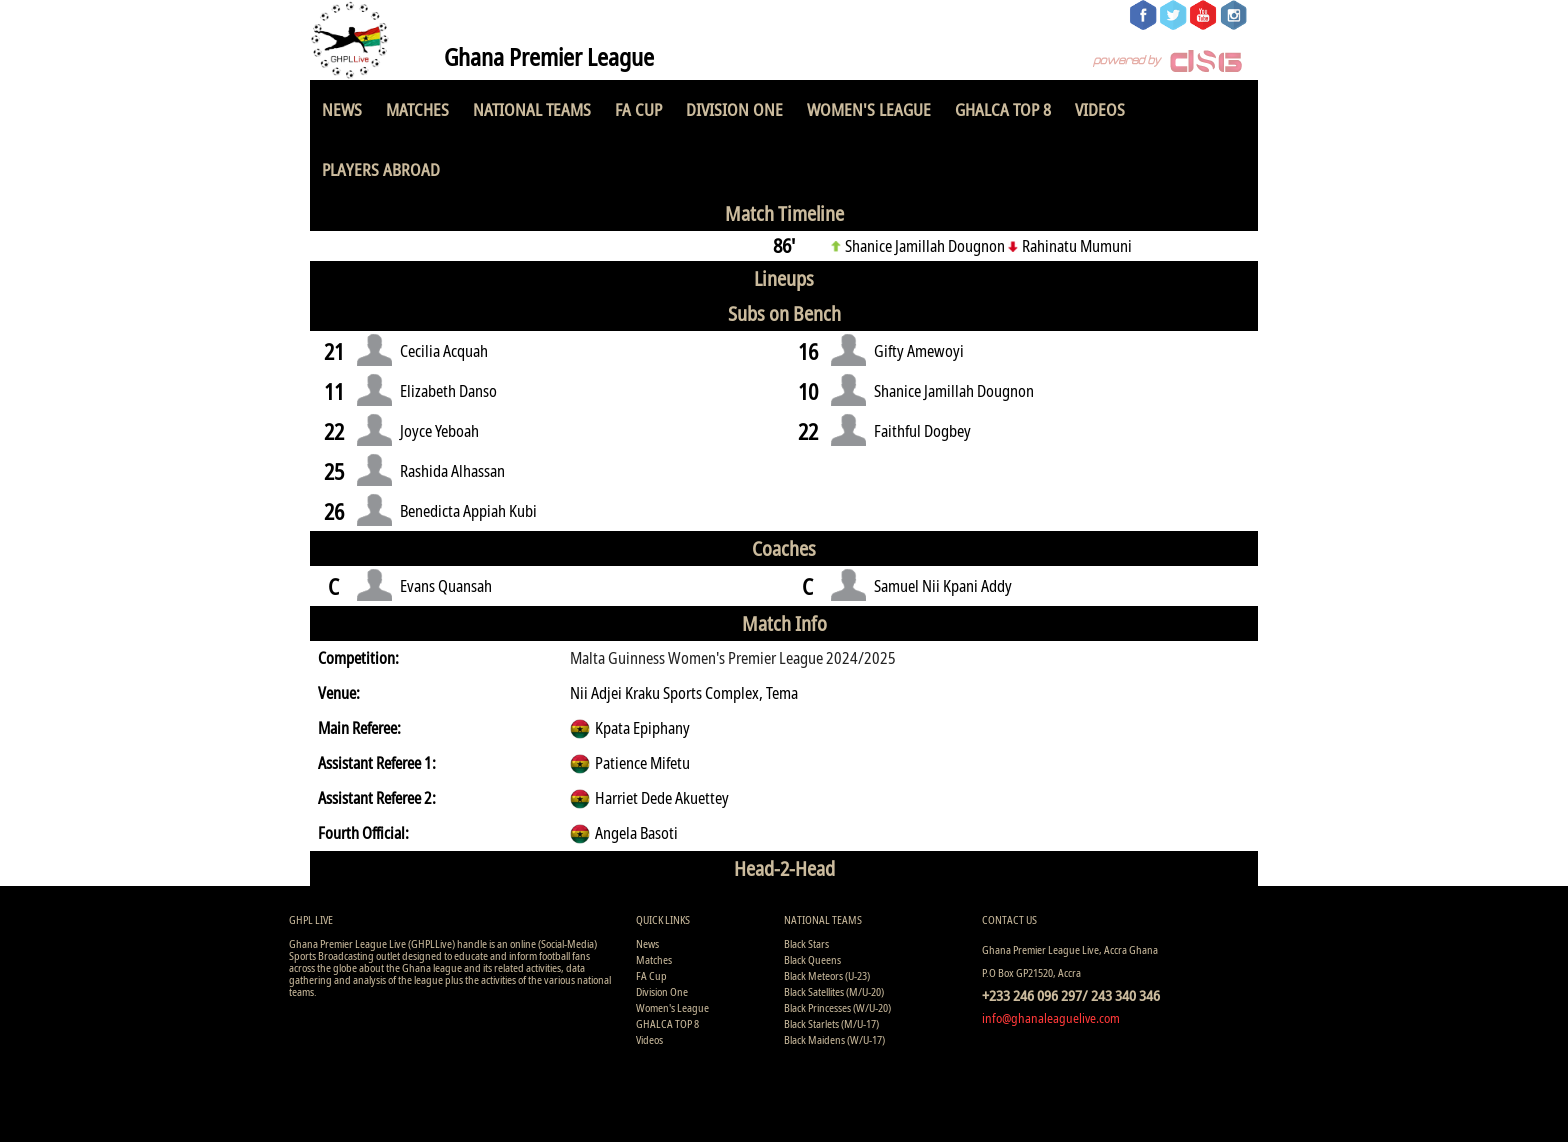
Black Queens (812, 959)
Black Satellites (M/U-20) (834, 991)
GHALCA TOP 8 (1003, 109)
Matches (417, 109)
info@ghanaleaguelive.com (1051, 1018)
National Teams (532, 109)
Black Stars (806, 943)
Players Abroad (381, 169)
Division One (734, 109)
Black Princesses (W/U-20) (837, 1007)
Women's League (869, 109)
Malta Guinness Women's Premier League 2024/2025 (733, 658)
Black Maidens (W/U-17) (834, 1039)
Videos (1100, 109)
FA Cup (638, 109)
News (342, 109)
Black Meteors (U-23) (827, 975)
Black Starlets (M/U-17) (831, 1023)
